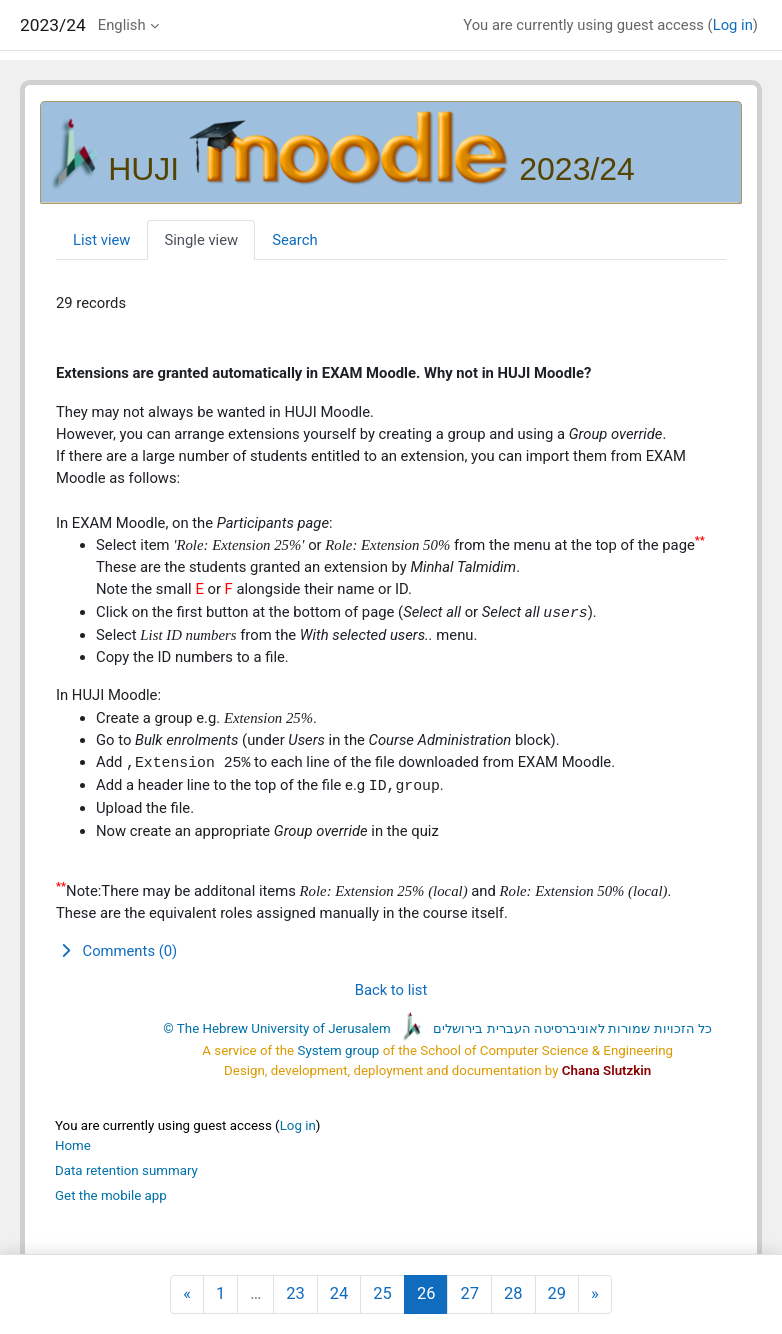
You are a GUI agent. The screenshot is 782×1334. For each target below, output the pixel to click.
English (122, 25)
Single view (201, 240)
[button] (391, 951)
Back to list (391, 990)
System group (339, 1050)
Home (73, 1145)
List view (101, 240)
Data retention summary (126, 1170)
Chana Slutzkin (606, 1070)
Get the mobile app (111, 1195)
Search (294, 240)
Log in (733, 25)
